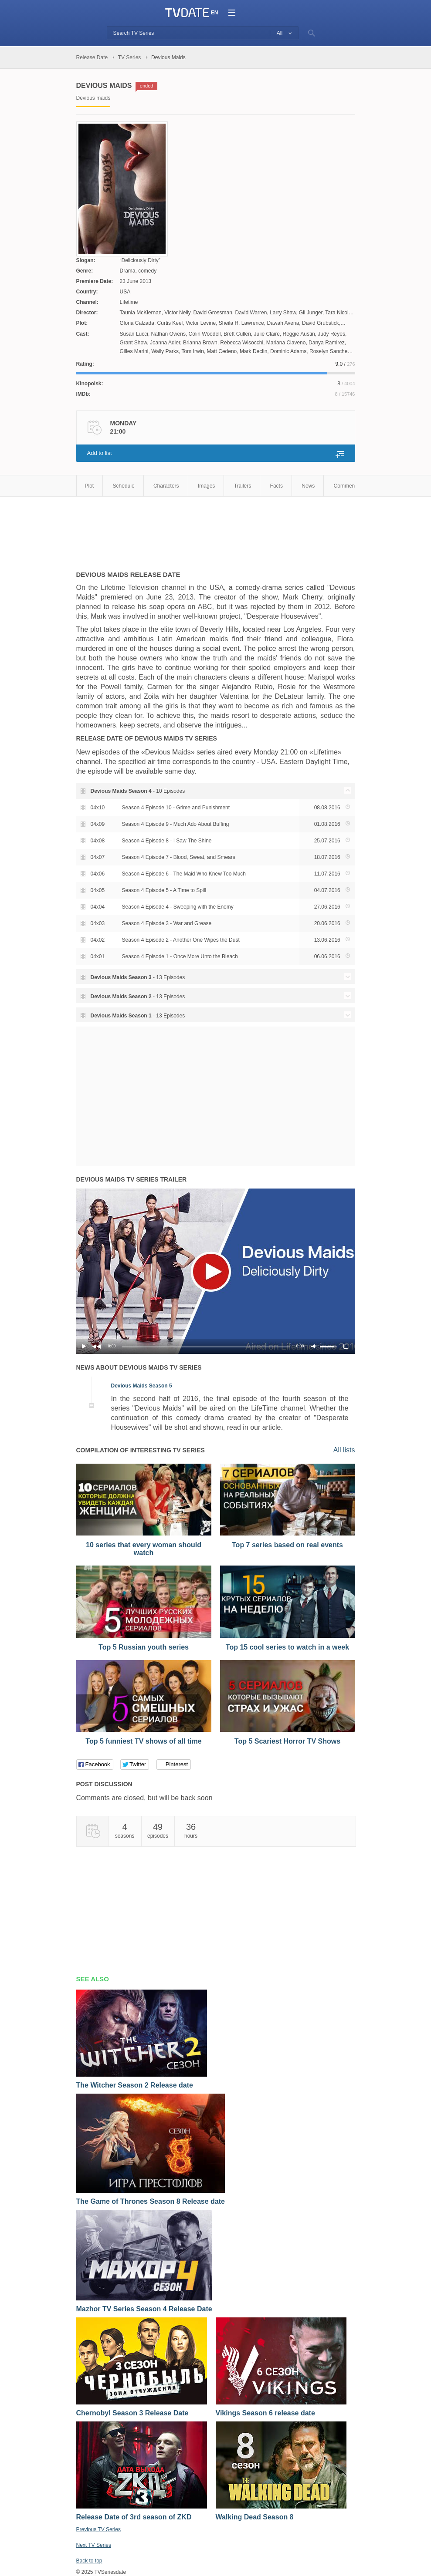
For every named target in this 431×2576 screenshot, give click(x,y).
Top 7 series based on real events (287, 1545)
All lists (344, 1450)
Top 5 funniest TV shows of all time (143, 1741)
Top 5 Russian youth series (143, 1647)
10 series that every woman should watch (143, 1548)
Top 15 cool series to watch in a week (287, 1647)
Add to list (99, 453)
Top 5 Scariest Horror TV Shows (287, 1741)
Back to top (89, 2561)
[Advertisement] (235, 529)
